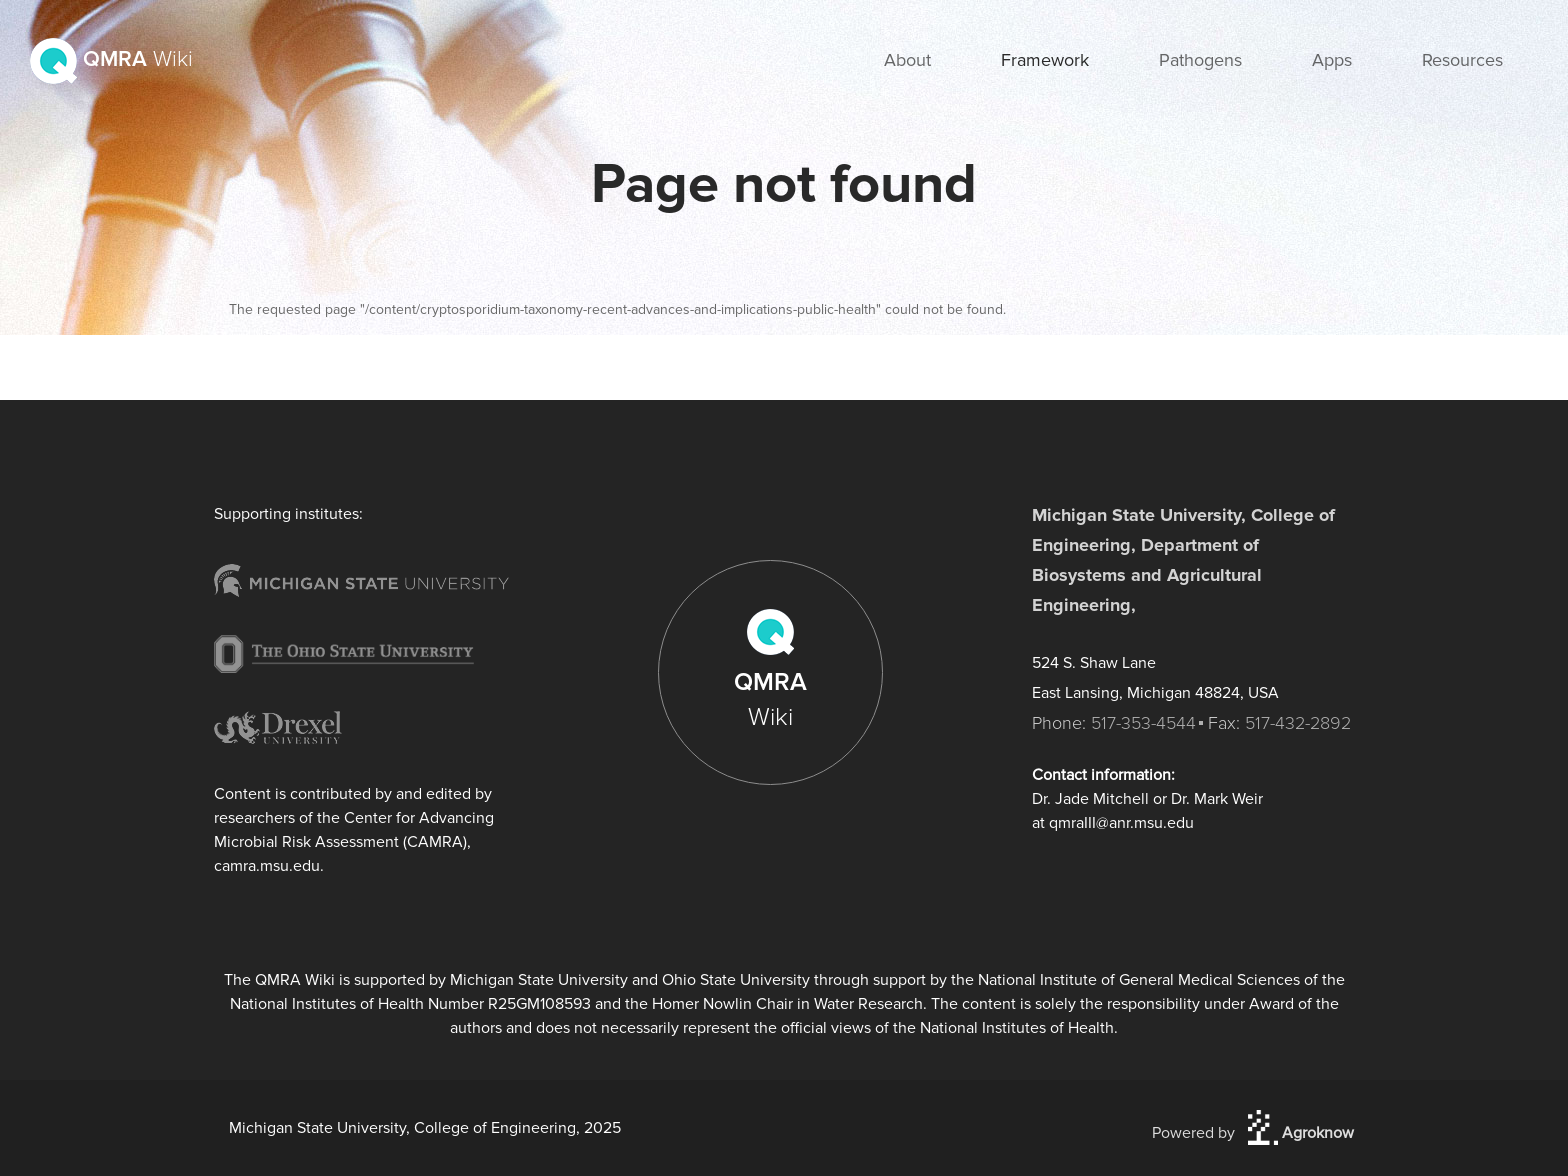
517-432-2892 (1298, 723)
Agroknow (1301, 1133)
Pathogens (1200, 60)
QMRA (111, 59)
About (907, 60)
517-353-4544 (1143, 723)
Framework (1045, 60)
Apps (1332, 60)
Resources (1462, 60)
